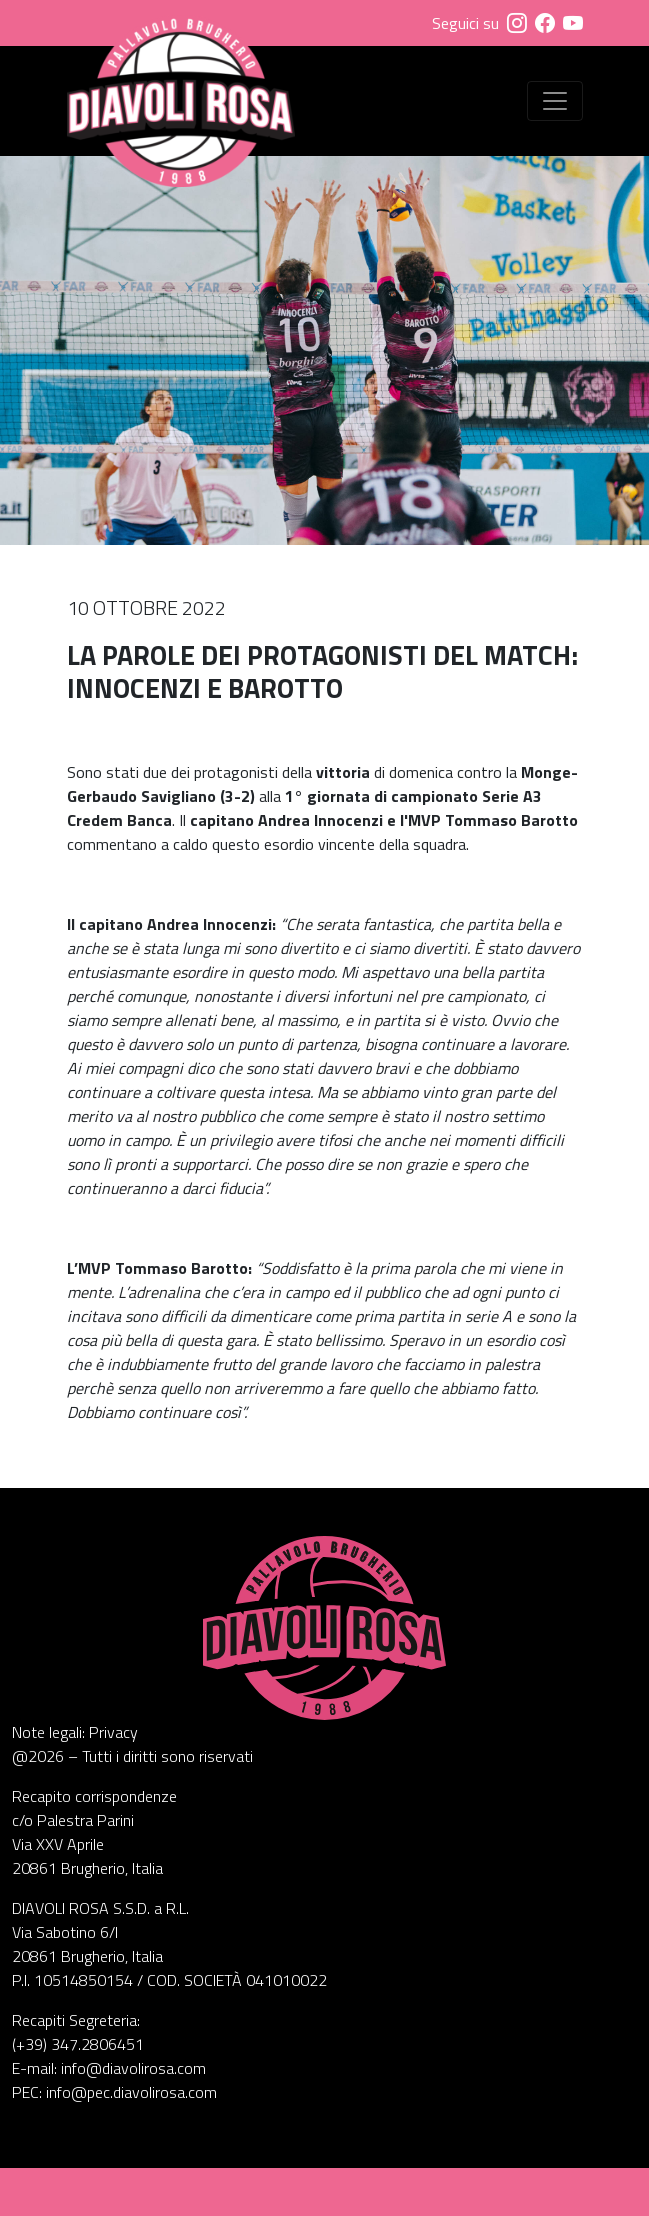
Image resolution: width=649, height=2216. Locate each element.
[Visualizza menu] (555, 101)
